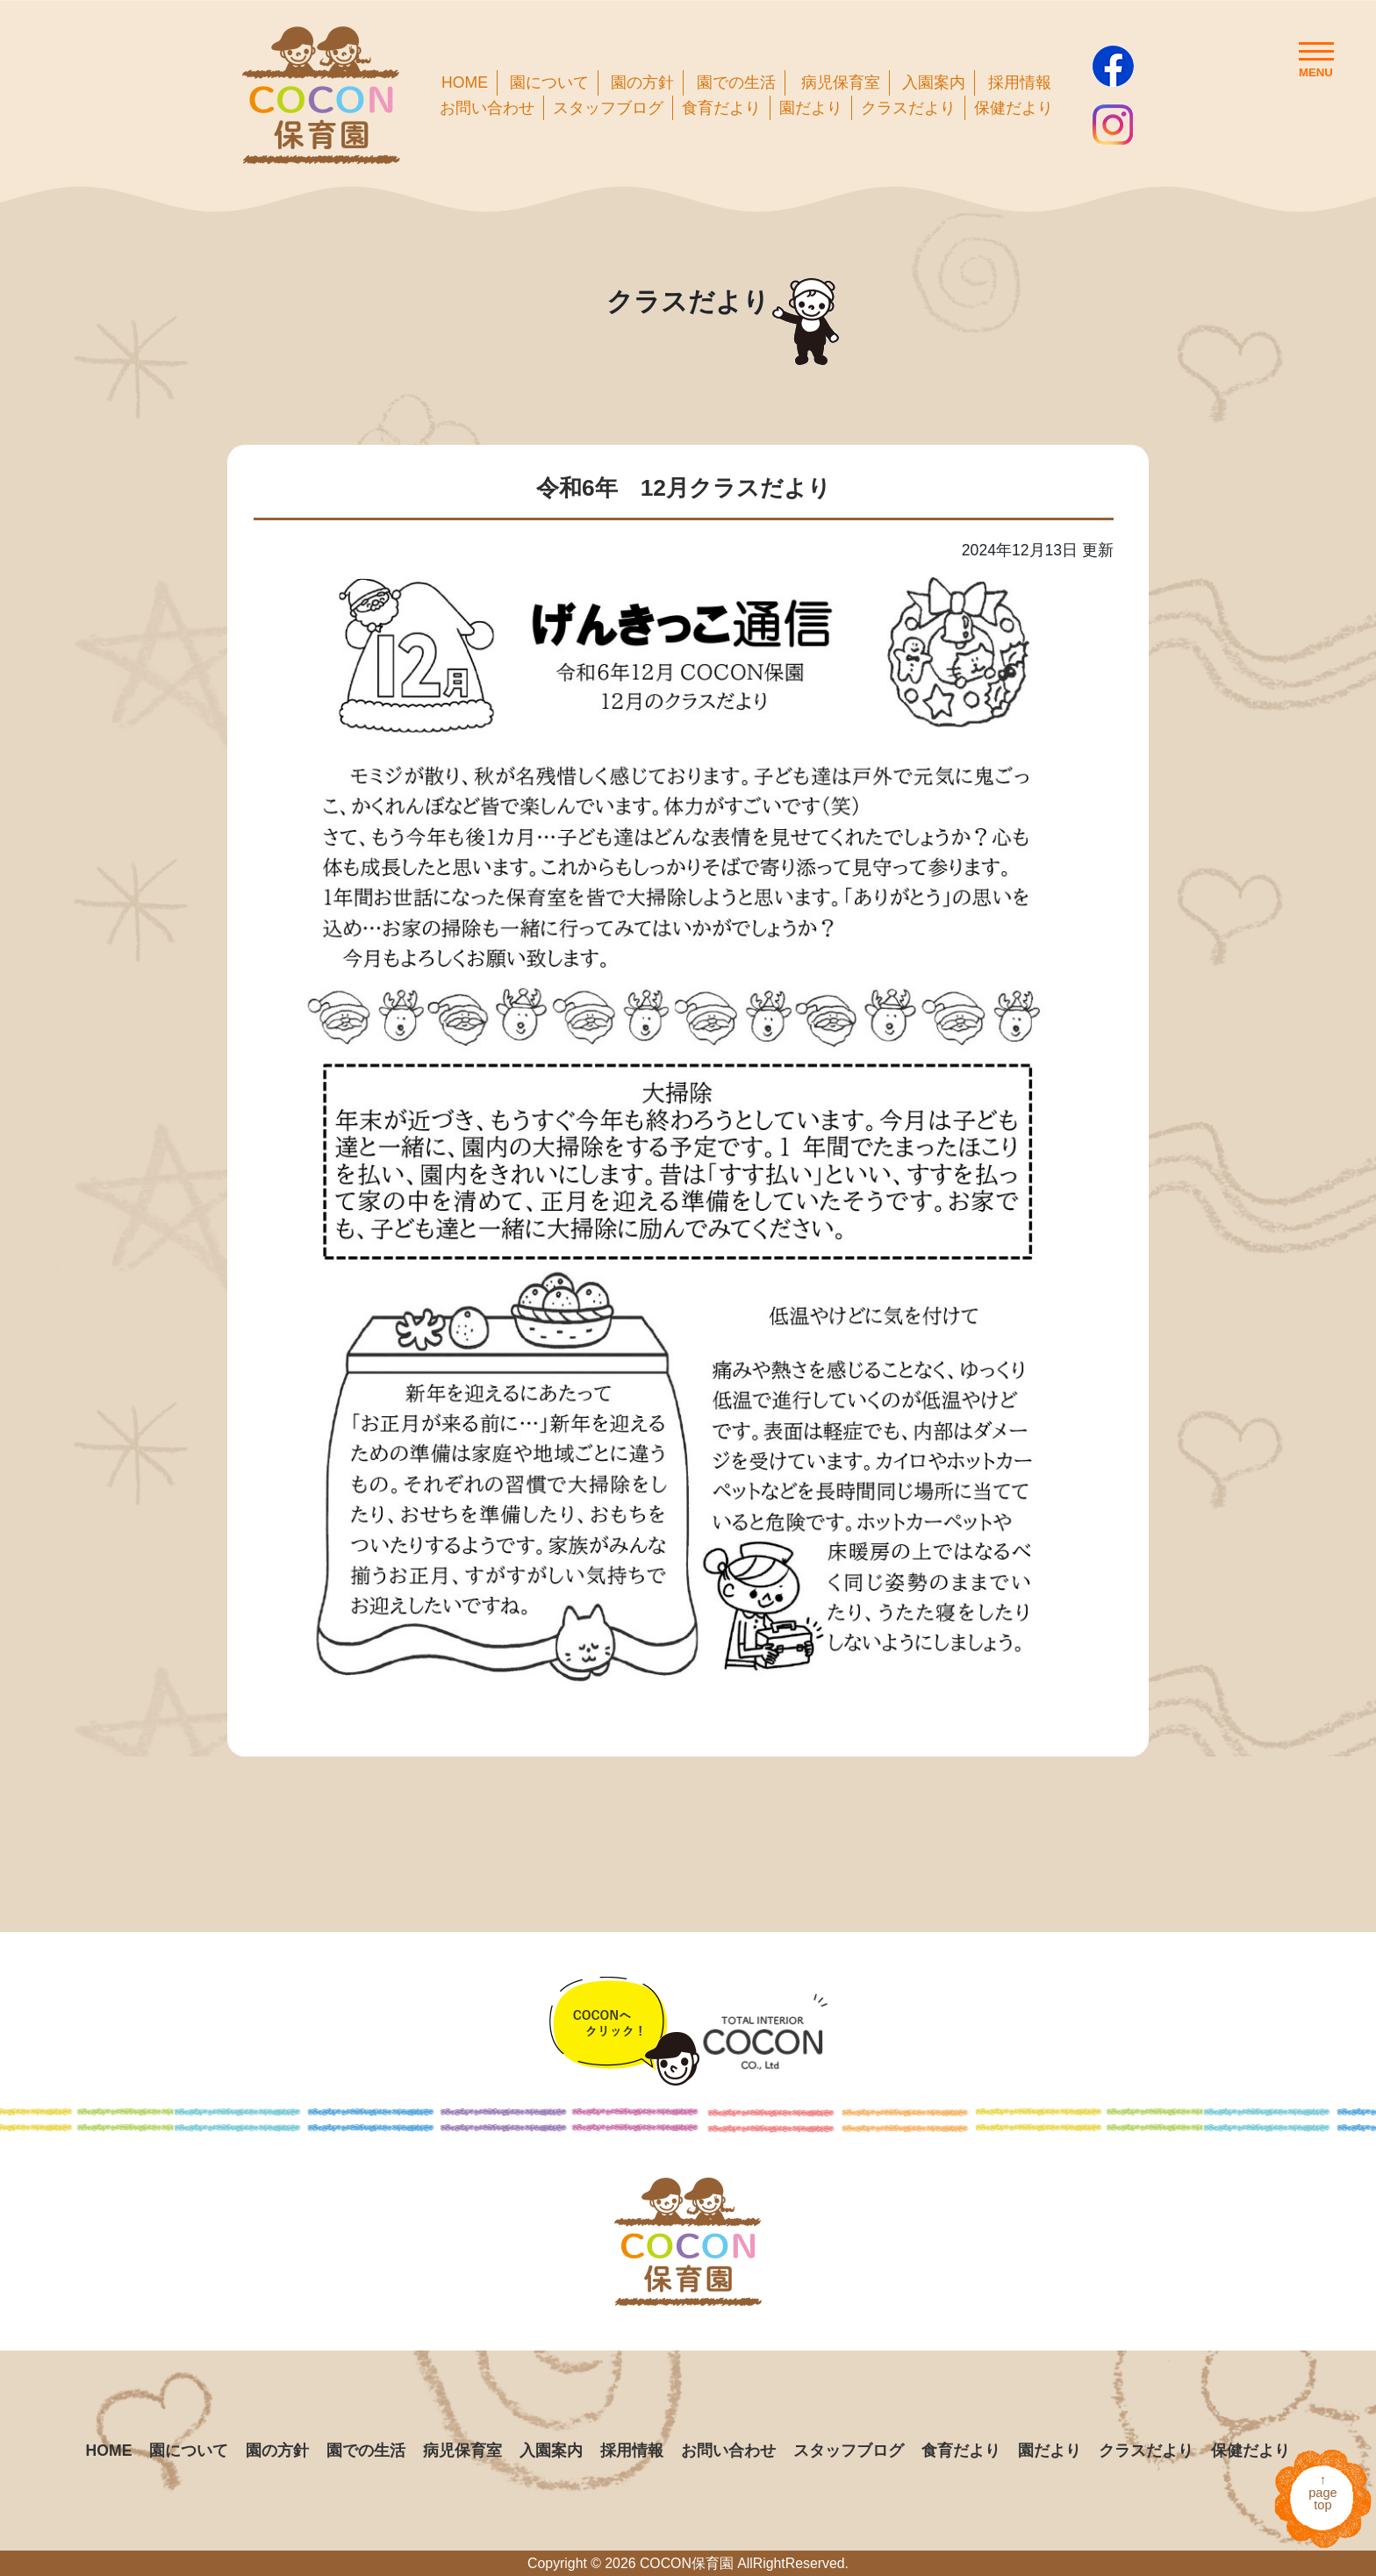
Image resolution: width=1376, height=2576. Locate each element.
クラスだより (908, 108)
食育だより (721, 108)
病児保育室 (840, 82)
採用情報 (1019, 82)
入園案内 (933, 82)
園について (549, 82)
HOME (464, 82)
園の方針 (642, 82)
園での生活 (736, 82)
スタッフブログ (608, 108)
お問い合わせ (487, 108)
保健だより (1013, 108)
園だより (810, 108)
